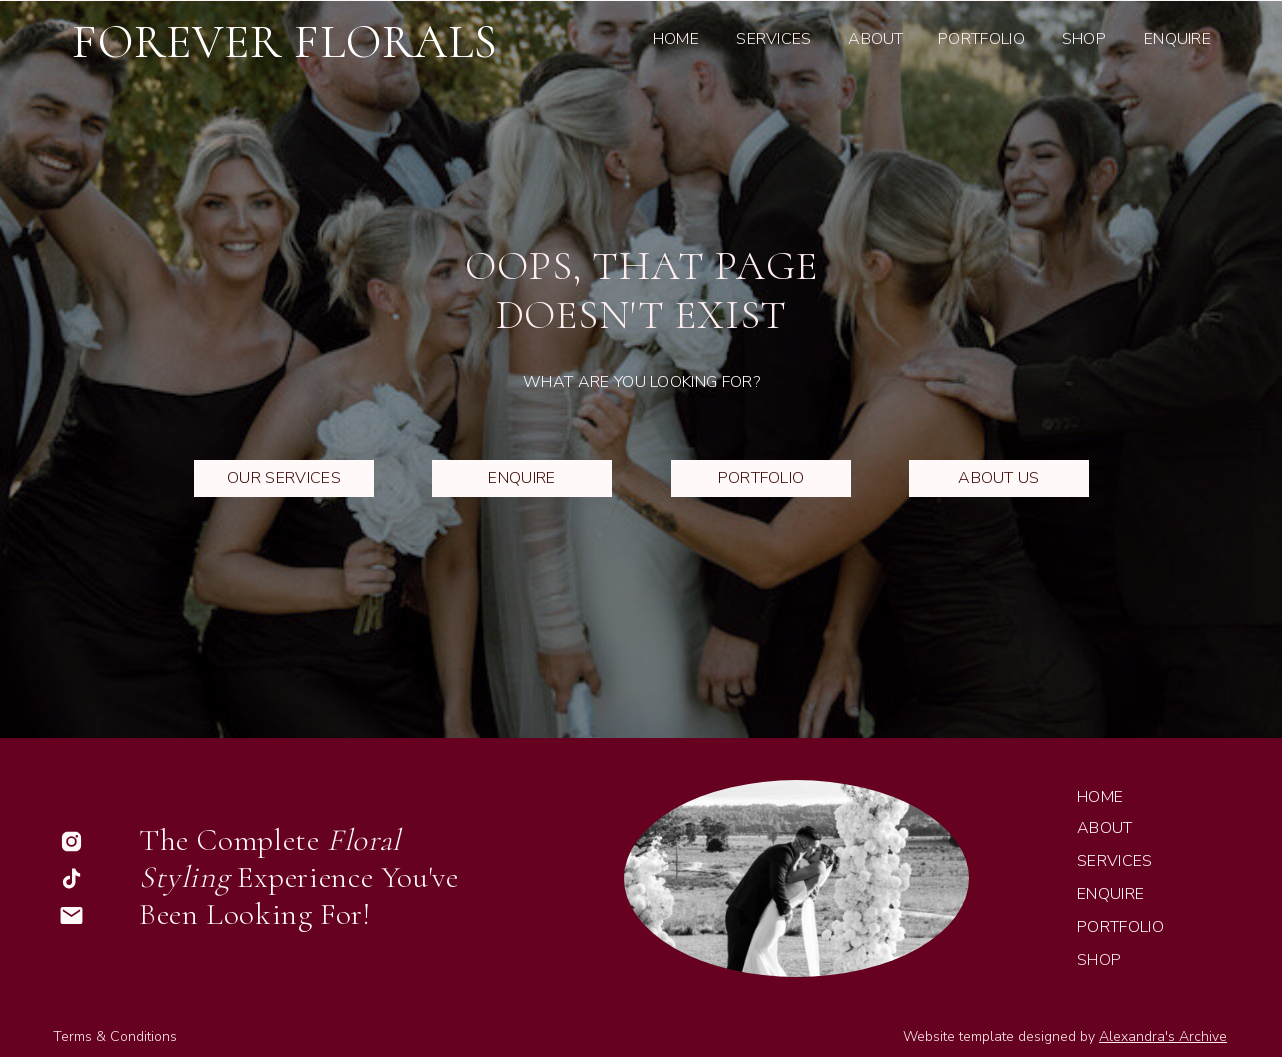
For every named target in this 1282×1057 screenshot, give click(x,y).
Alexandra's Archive (1163, 1036)
